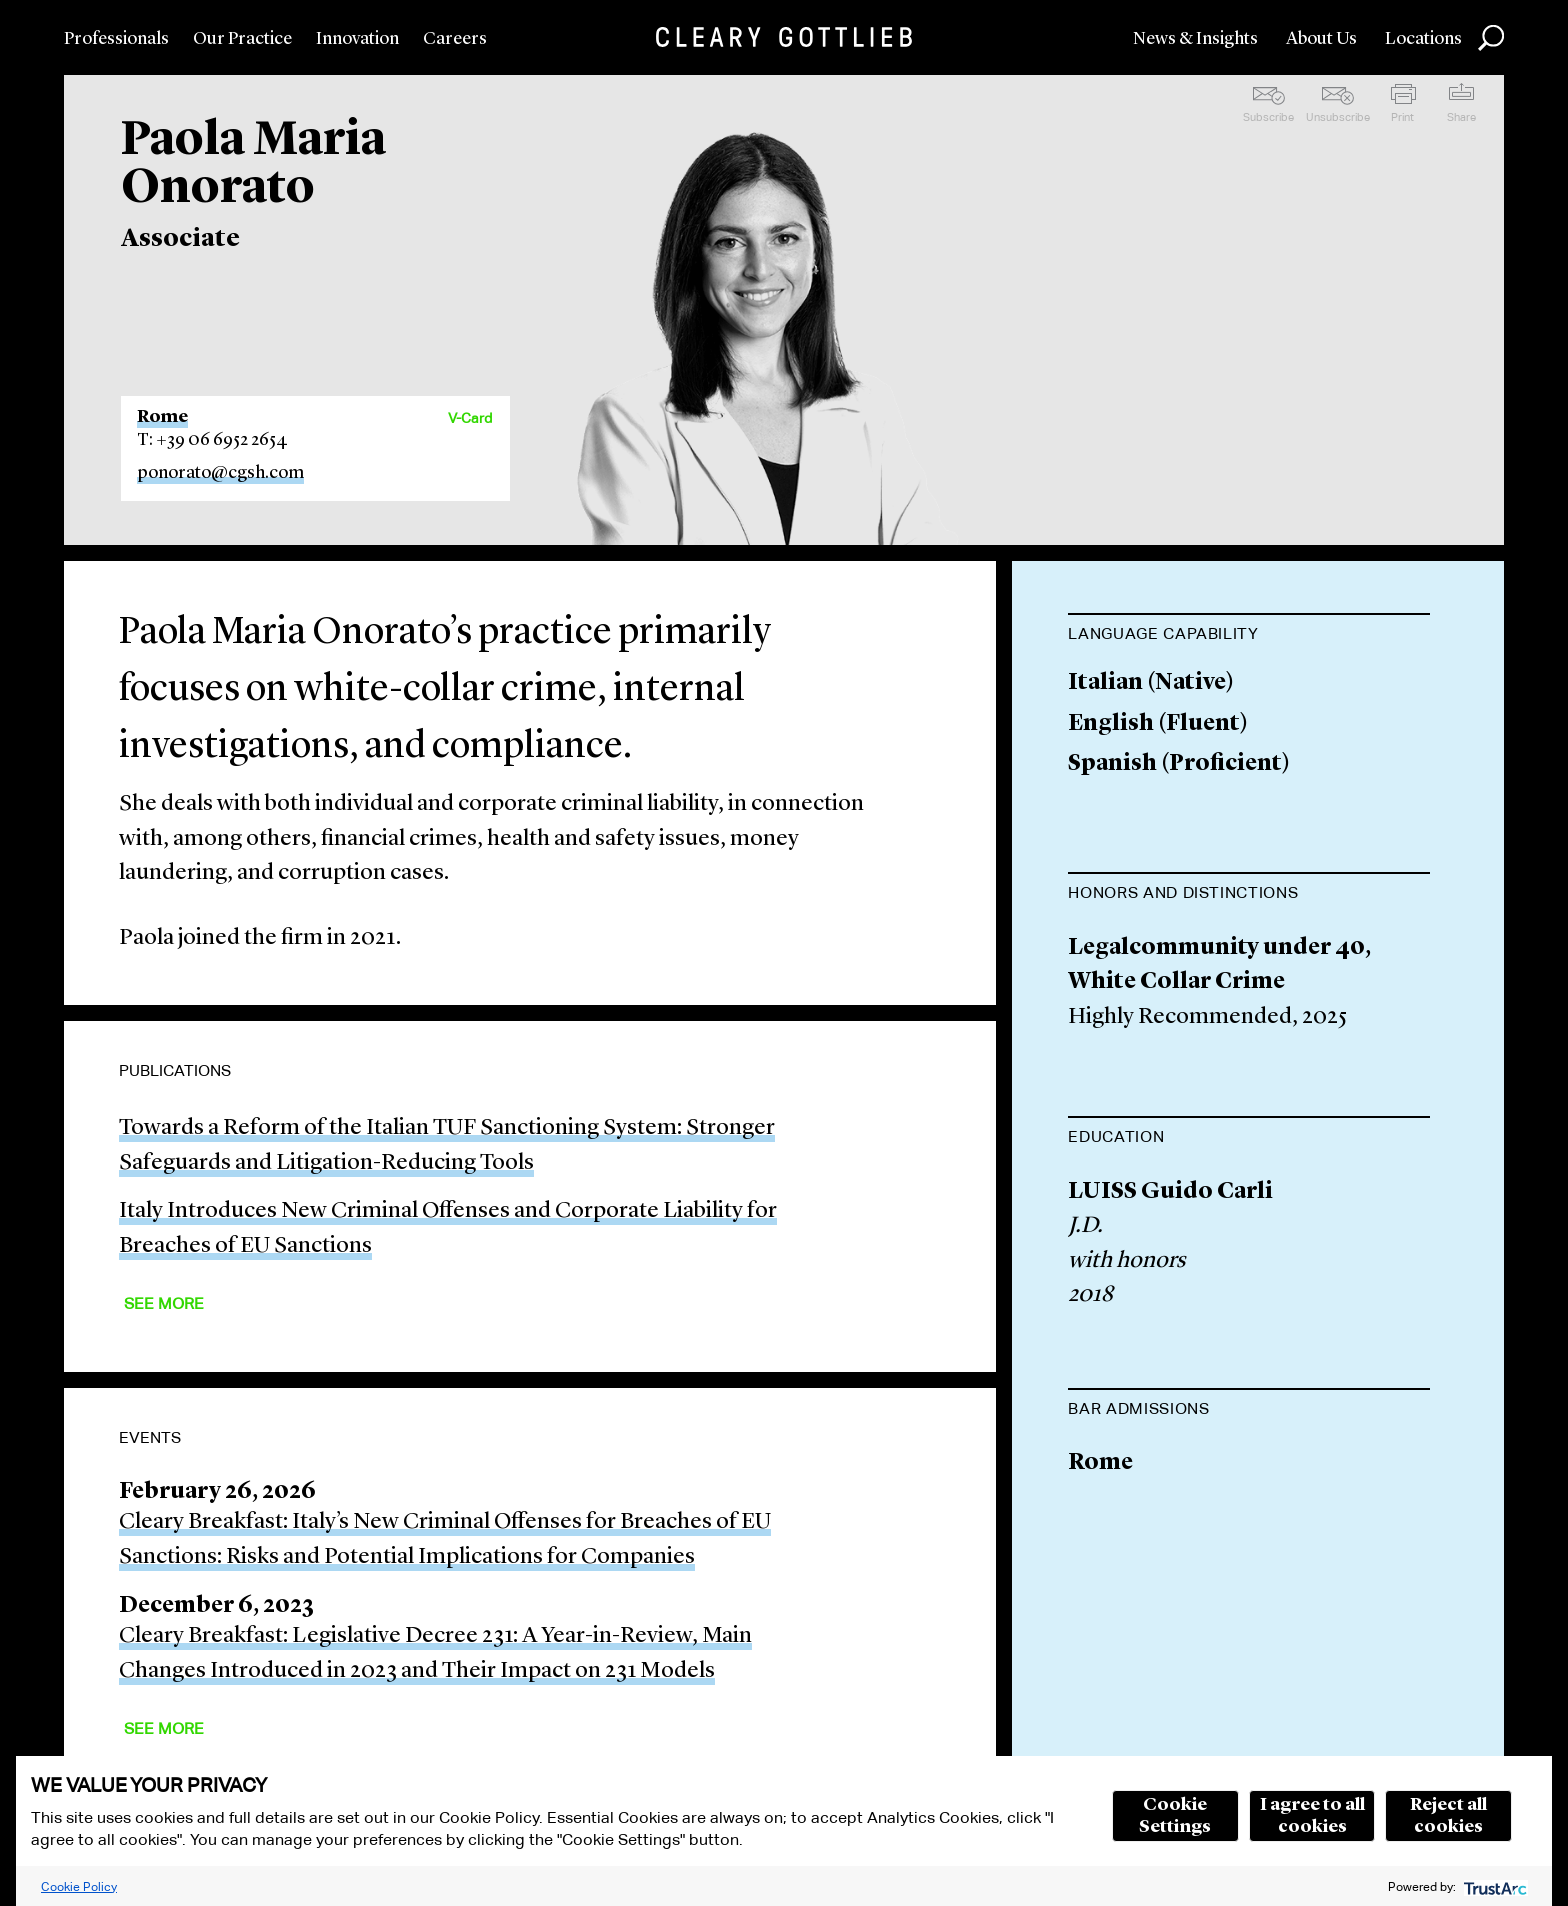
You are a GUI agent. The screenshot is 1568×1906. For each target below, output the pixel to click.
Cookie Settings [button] (1175, 1816)
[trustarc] (1493, 1886)
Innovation (357, 39)
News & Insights (1195, 39)
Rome (162, 417)
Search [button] (1491, 38)
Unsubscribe (1338, 117)
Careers (455, 39)
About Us (1321, 39)
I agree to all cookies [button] (1312, 1816)
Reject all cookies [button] (1448, 1816)
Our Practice (242, 39)
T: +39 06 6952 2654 (212, 440)
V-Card (470, 418)
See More (164, 1303)
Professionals (116, 39)
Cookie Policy (79, 1886)
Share (1461, 117)
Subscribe (1268, 117)
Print (1402, 117)
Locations (1423, 39)
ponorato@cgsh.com (220, 473)
